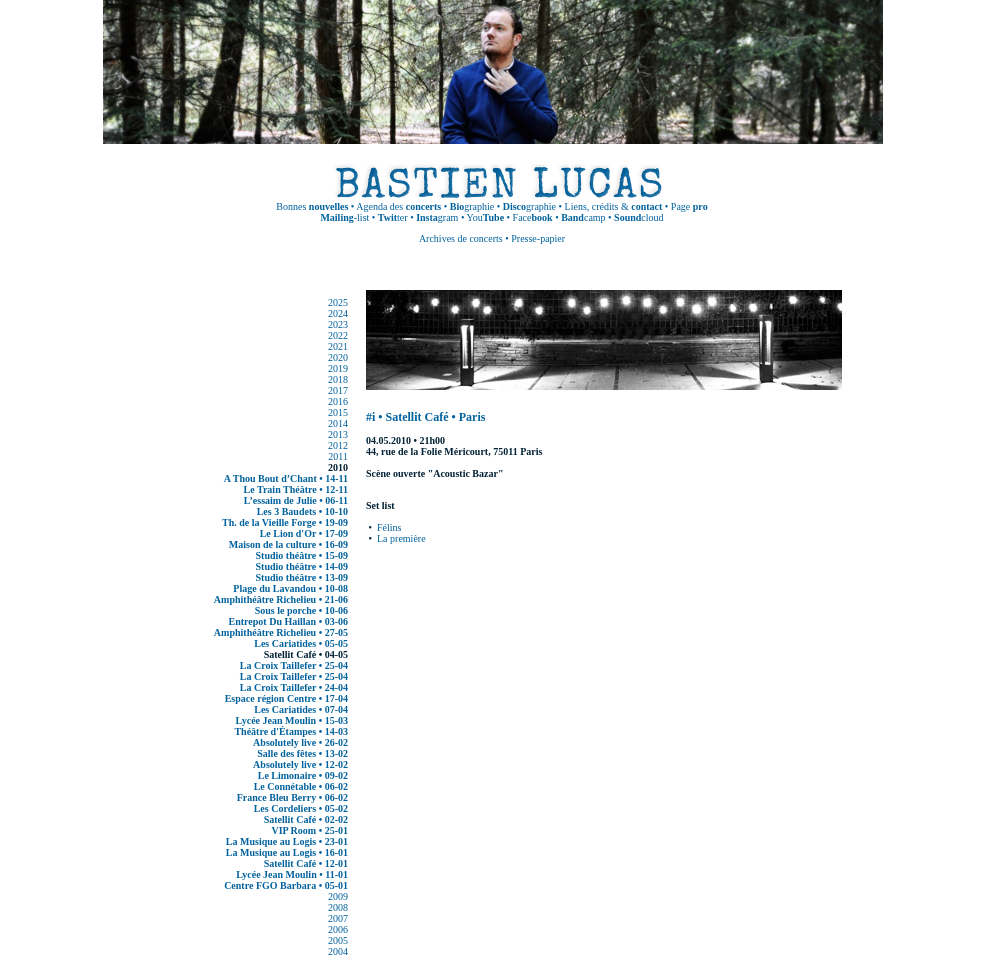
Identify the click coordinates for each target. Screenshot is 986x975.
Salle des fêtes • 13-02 (302, 753)
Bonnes (312, 206)
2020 (338, 357)
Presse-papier (538, 238)
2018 (338, 379)
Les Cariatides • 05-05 (301, 643)
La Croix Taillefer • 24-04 (294, 687)
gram (437, 217)
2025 (338, 302)
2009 (338, 896)
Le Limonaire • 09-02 (303, 775)
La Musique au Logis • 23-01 (287, 841)
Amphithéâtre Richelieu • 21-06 (281, 599)
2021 (338, 346)
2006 (338, 929)
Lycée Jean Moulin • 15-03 (292, 720)
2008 (338, 907)
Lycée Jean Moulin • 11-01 (292, 874)
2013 (338, 434)
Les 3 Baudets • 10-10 (302, 511)
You (486, 217)
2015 (338, 412)
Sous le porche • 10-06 (301, 610)
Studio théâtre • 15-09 (302, 555)
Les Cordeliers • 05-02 (301, 808)
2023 (338, 324)
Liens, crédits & (614, 206)
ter (393, 217)
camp (583, 217)
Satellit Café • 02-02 (306, 819)
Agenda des (398, 206)
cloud (638, 217)
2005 (338, 940)
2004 (338, 951)
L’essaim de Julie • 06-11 (296, 500)
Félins (389, 527)
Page (689, 206)
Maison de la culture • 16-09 (288, 544)
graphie (472, 206)
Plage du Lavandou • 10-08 (290, 588)
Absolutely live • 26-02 (300, 742)
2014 (338, 423)
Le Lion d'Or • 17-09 (304, 533)
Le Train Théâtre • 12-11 (296, 489)
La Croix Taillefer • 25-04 (294, 665)
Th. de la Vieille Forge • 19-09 (285, 522)
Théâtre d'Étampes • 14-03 (291, 731)
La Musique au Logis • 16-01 (287, 852)
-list (344, 217)
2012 (338, 445)
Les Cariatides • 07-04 (301, 709)
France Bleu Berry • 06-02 (292, 797)
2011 (338, 456)
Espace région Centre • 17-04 (286, 698)
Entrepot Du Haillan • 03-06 (288, 621)
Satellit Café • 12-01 (306, 863)
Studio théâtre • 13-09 (302, 577)
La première (401, 538)
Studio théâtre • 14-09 (302, 566)
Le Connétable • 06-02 (301, 786)
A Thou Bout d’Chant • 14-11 (286, 478)
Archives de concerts (461, 238)
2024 (338, 313)
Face (533, 217)
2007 (338, 918)
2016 (338, 401)
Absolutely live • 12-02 (300, 764)
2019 (338, 368)
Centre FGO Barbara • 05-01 (286, 885)
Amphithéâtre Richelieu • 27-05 (281, 632)
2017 (338, 390)
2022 (338, 335)
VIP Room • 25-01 (309, 830)
